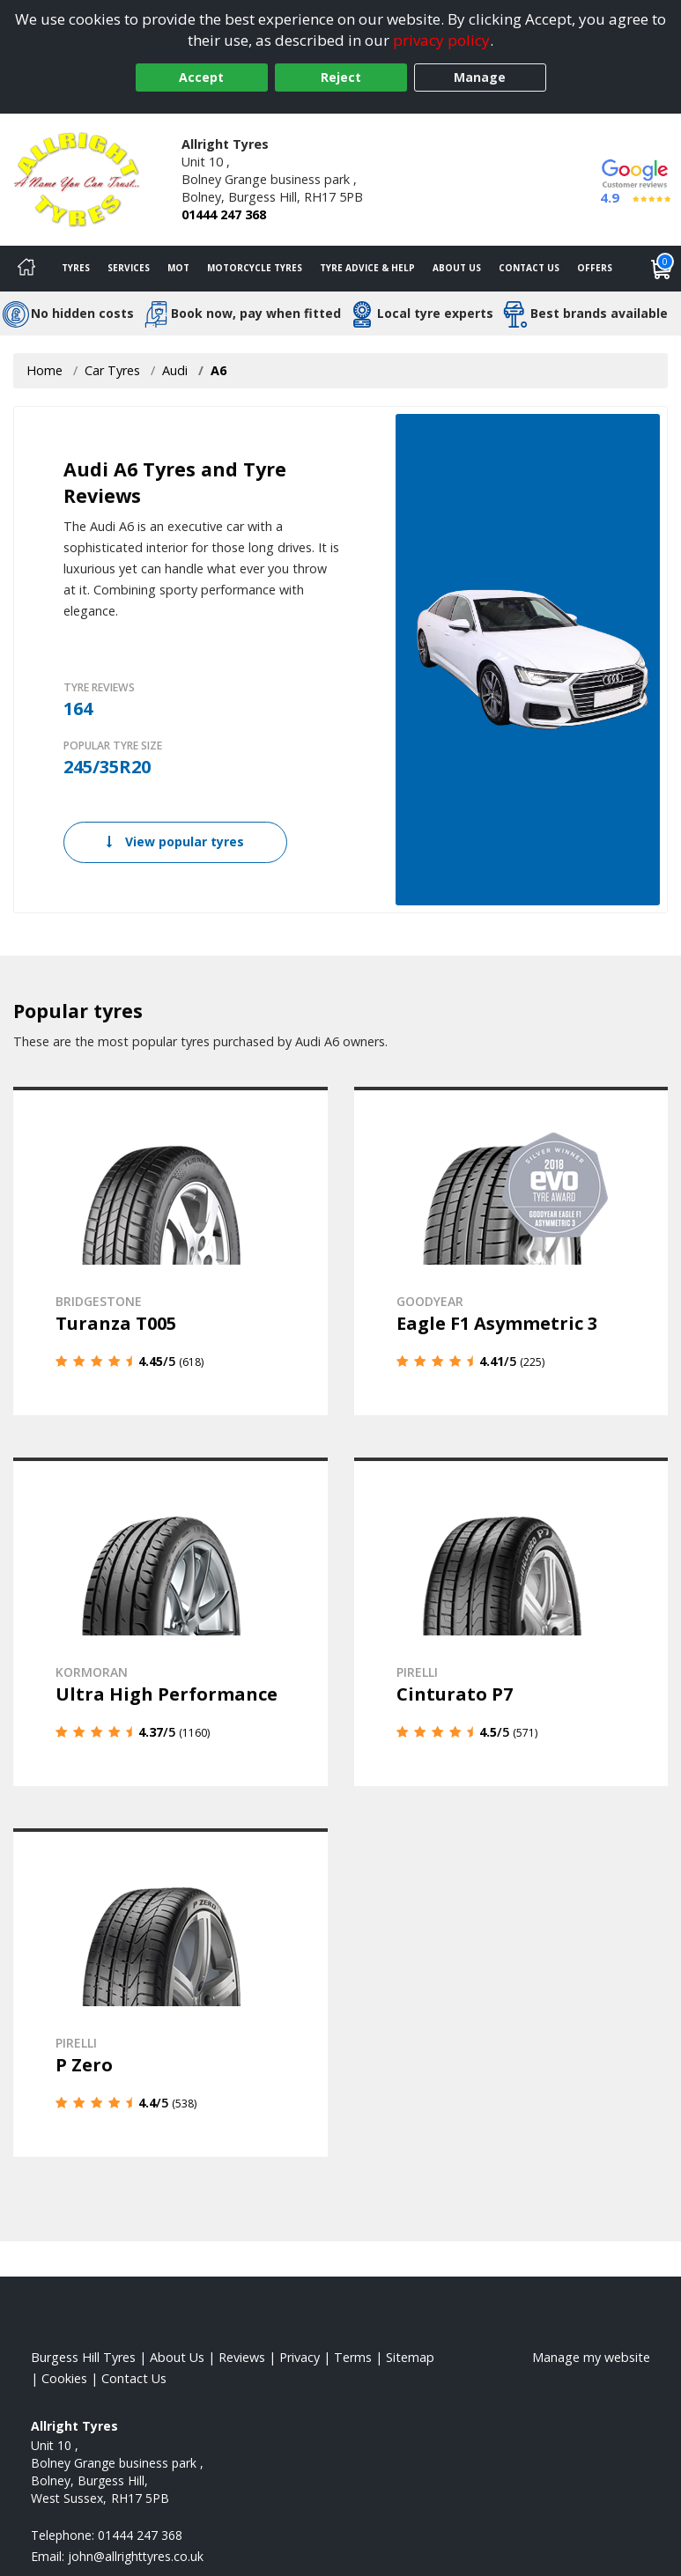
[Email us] (136, 2556)
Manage (480, 77)
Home (44, 370)
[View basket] (661, 269)
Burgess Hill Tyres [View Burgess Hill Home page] (83, 2357)
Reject (341, 77)
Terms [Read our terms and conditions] (353, 2357)
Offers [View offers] (594, 268)
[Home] (26, 269)
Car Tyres (112, 370)
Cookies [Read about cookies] (64, 2378)
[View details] (170, 1251)
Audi (175, 370)
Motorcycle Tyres (254, 268)
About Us (457, 268)
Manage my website (591, 2357)
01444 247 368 (223, 214)
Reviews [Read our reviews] (241, 2357)
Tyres (76, 268)
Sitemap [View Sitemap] (410, 2357)
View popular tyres (175, 841)
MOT (178, 268)
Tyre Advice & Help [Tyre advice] (367, 268)
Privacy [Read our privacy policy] (299, 2357)
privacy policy (441, 40)
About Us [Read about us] (177, 2357)
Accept (201, 77)
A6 (218, 370)
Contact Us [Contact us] (529, 268)
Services (128, 268)
